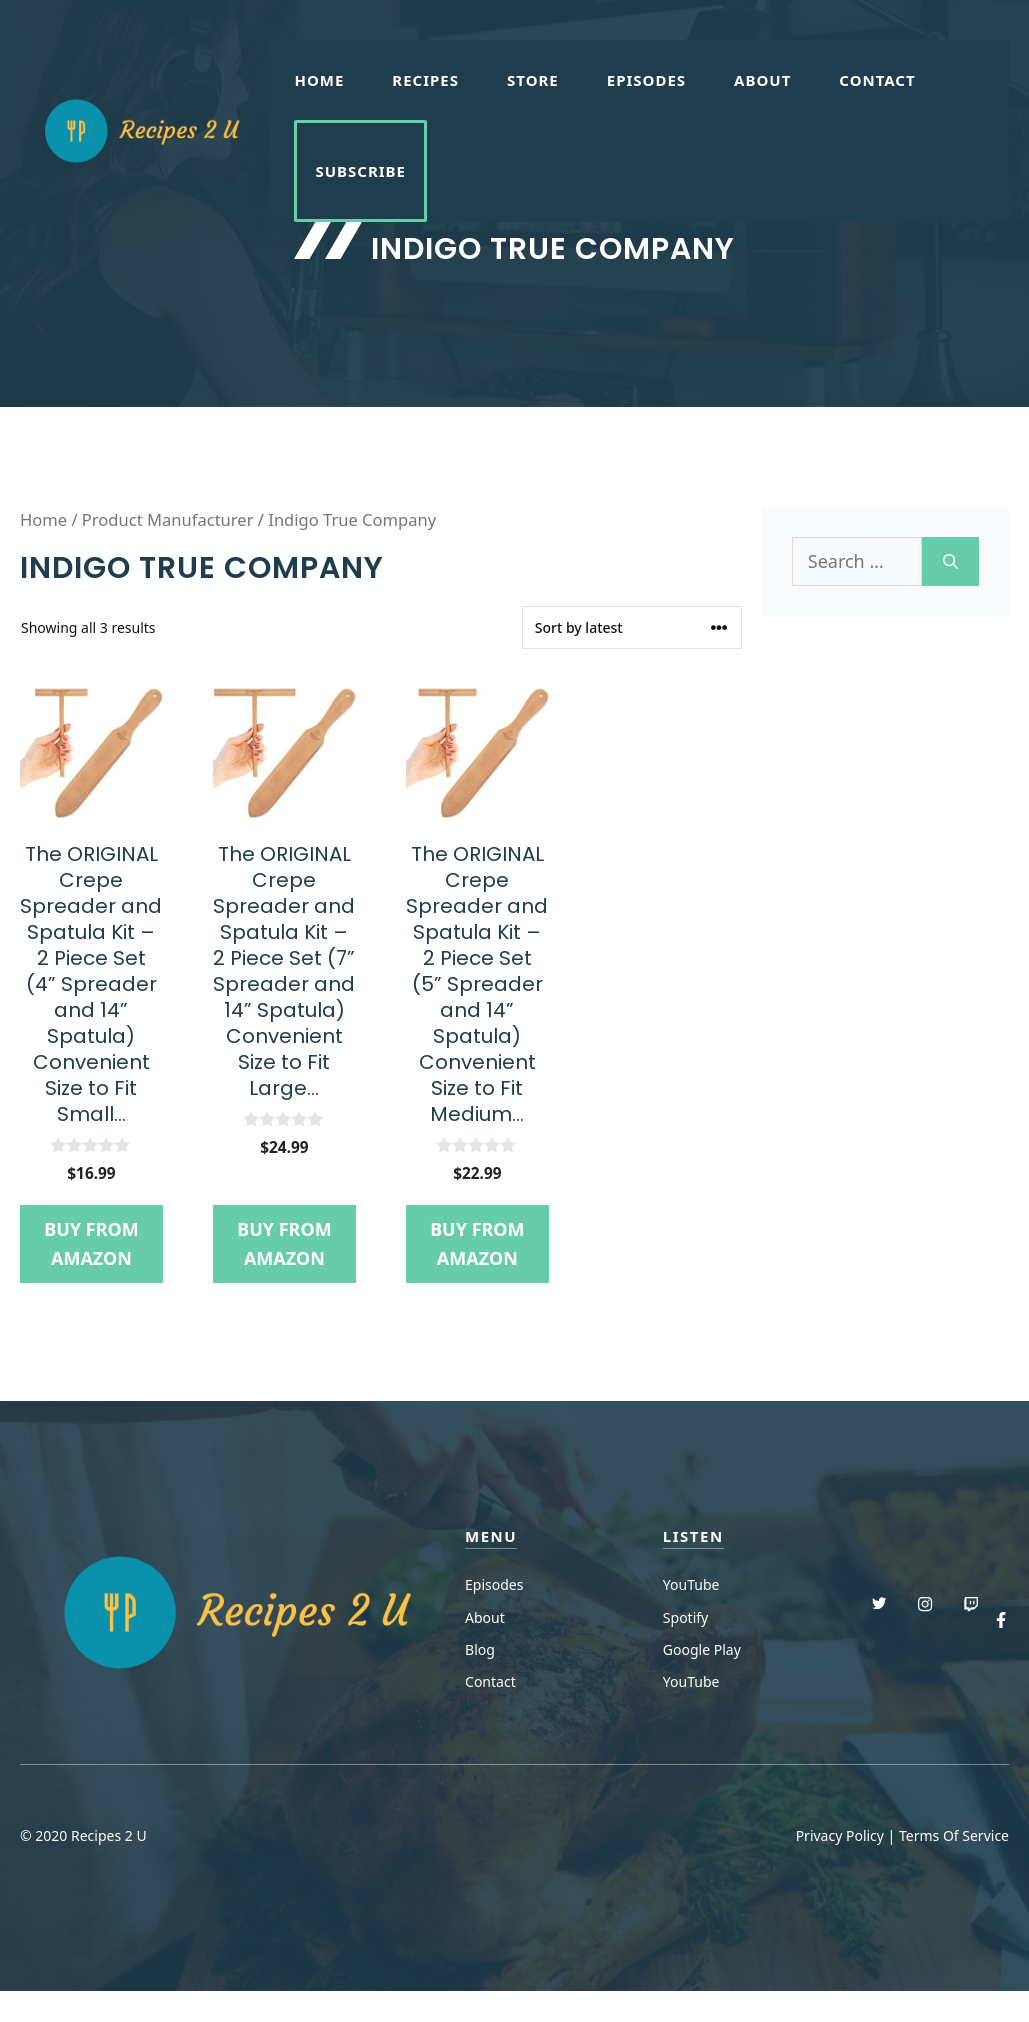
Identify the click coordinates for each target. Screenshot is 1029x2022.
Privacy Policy (840, 1835)
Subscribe (360, 171)
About (762, 80)
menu (491, 1536)
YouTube (691, 1584)
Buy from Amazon (91, 1243)
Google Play (702, 1649)
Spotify (685, 1617)
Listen (693, 1536)
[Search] (950, 561)
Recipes (425, 80)
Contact (877, 80)
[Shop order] (632, 627)
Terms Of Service (954, 1835)
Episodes (646, 80)
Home (319, 80)
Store (533, 80)
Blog (480, 1649)
